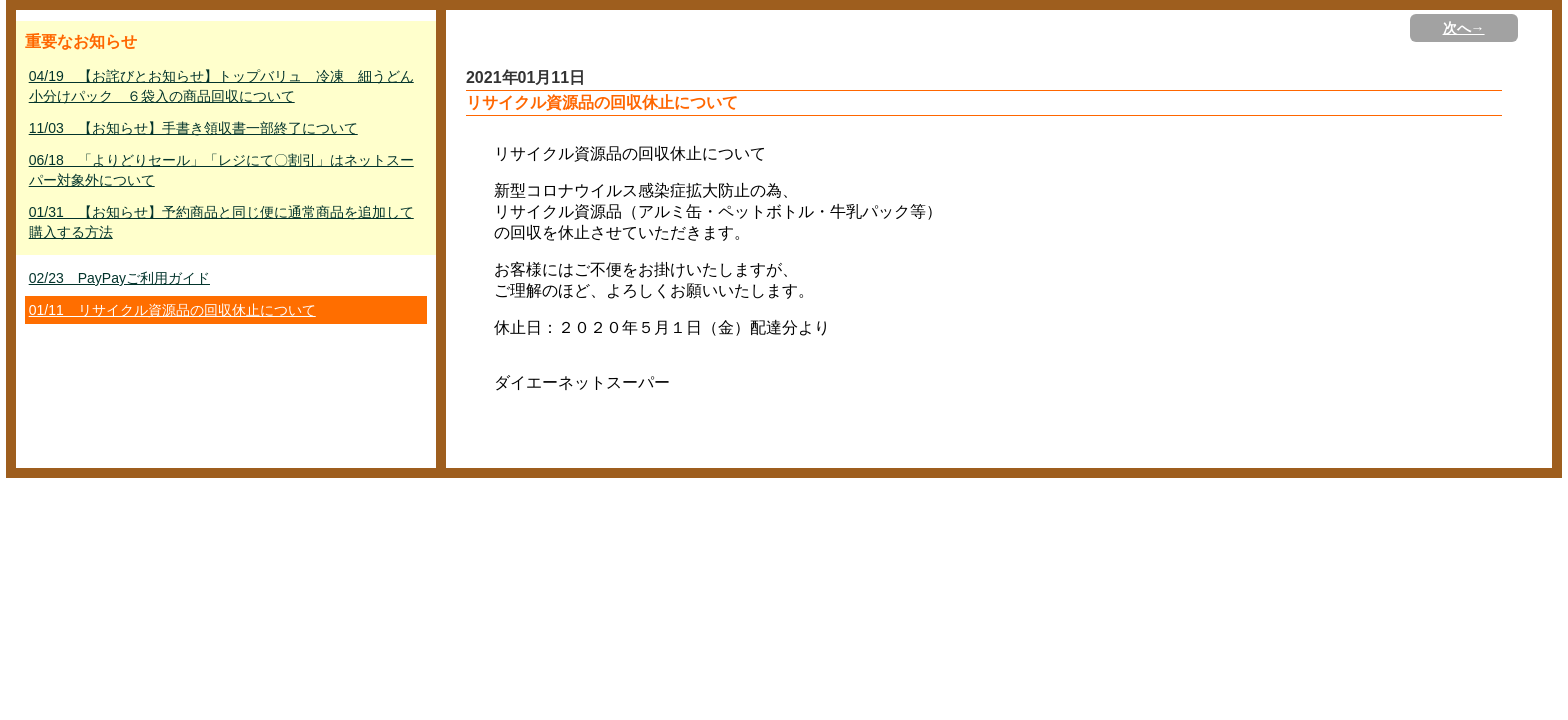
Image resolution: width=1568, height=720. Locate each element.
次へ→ (1464, 28)
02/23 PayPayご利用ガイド (119, 278)
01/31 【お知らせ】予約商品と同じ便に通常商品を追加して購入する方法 (221, 222)
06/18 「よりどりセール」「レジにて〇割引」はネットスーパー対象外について (221, 170)
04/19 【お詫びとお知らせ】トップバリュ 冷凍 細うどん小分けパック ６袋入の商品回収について (221, 86)
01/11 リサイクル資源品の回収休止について (172, 310)
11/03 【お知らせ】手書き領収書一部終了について (193, 128)
